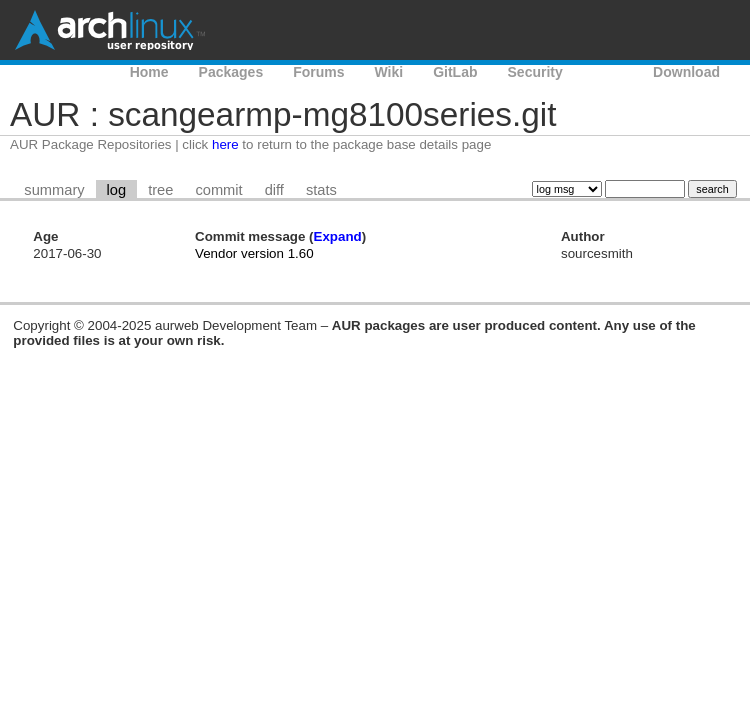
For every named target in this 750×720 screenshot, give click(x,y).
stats (321, 190)
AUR (608, 72)
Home (149, 72)
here (225, 144)
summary (54, 190)
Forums (318, 72)
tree (160, 190)
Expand (338, 236)
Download (686, 72)
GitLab (455, 72)
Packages (231, 72)
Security (535, 72)
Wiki (389, 72)
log (117, 190)
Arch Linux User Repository (110, 30)
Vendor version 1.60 (254, 253)
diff (274, 190)
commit (218, 190)
